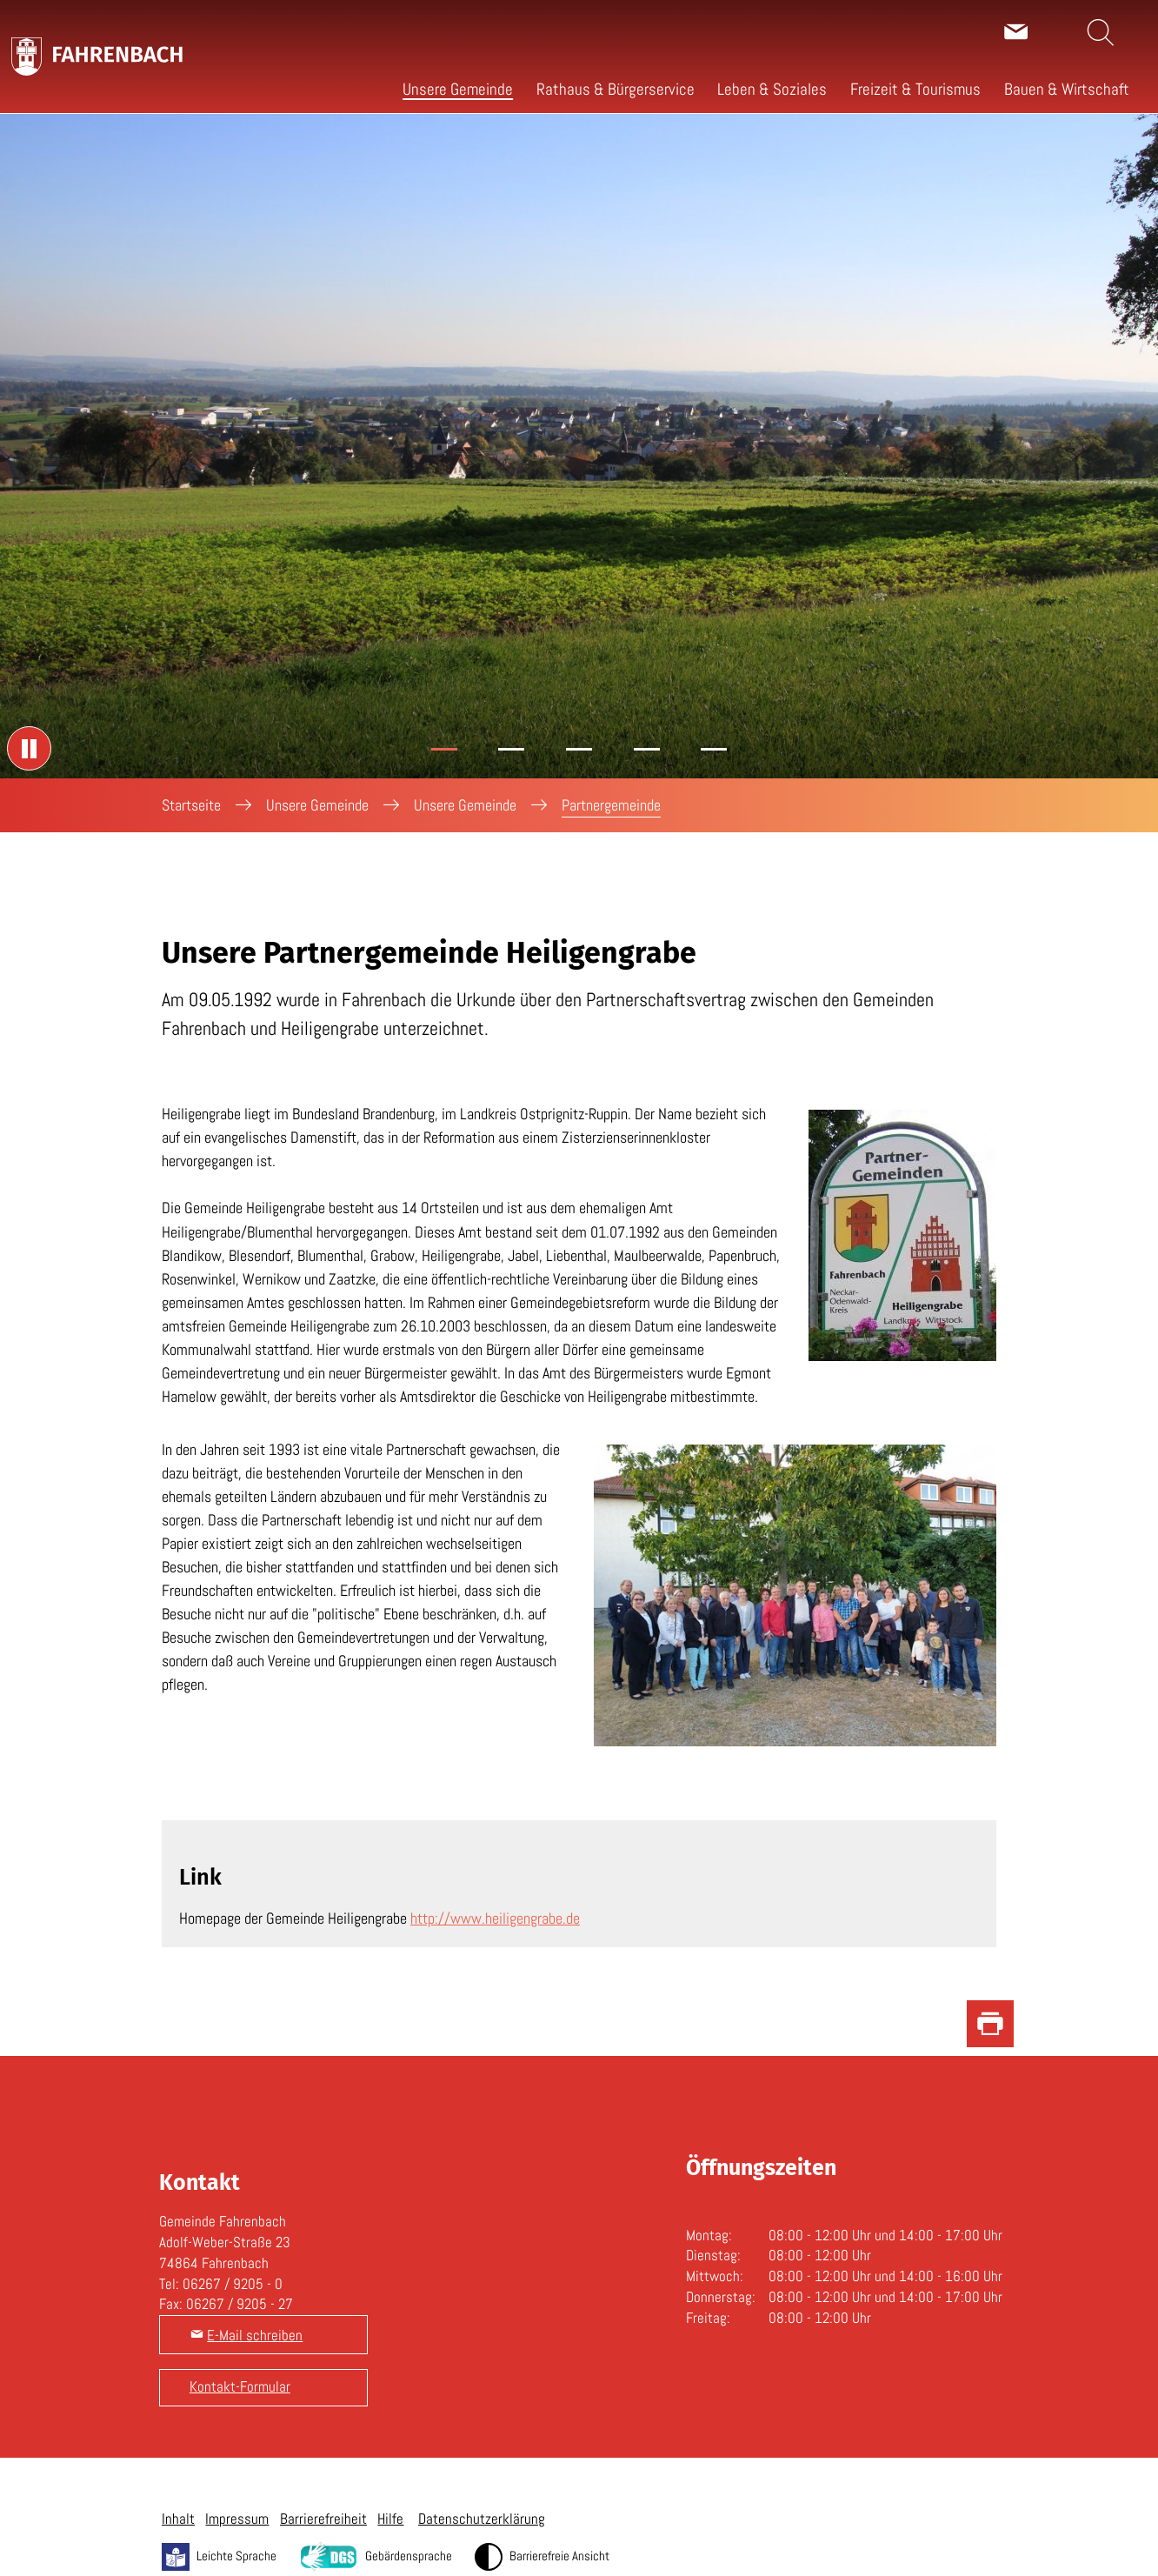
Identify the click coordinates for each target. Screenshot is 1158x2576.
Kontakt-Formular (240, 2386)
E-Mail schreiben (255, 2335)
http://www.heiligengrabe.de (495, 1918)
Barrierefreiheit (323, 2518)
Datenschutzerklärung (481, 2518)
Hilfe (390, 2518)
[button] (458, 89)
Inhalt (178, 2518)
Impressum (237, 2518)
